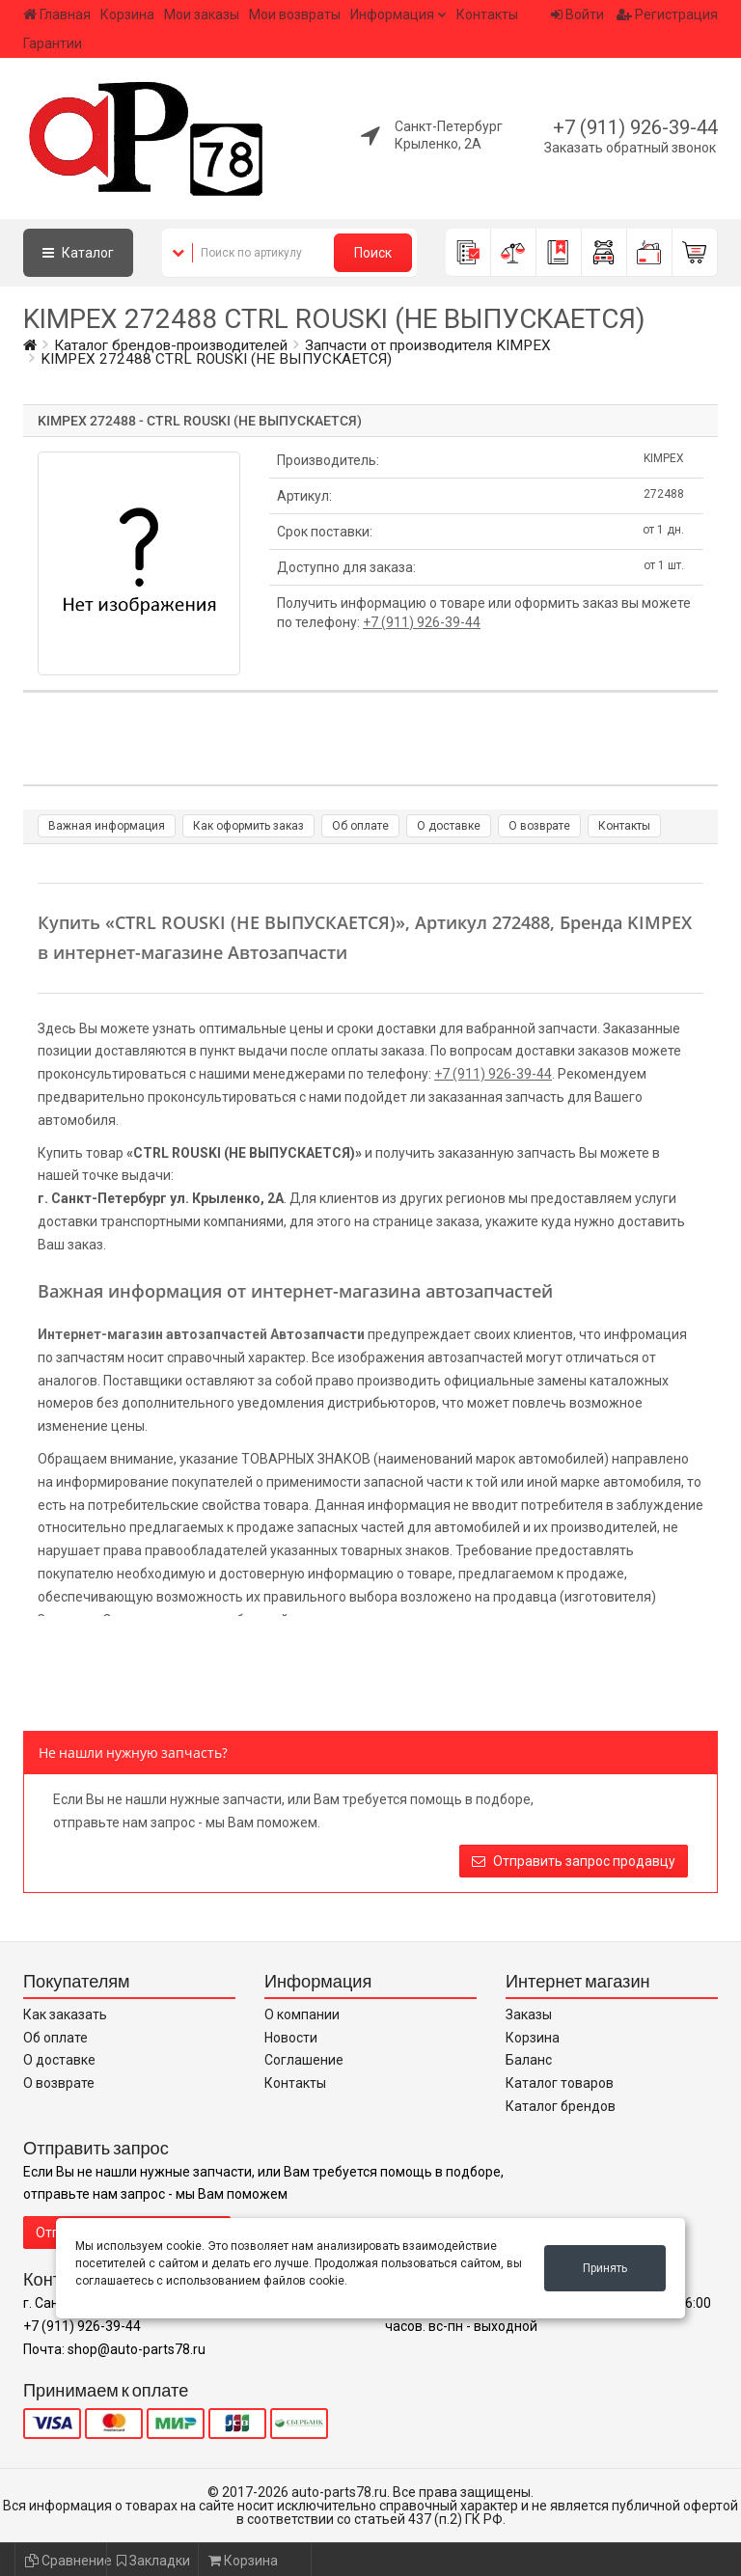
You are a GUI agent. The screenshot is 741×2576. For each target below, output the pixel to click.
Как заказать (65, 2014)
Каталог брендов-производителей (171, 345)
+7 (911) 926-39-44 (635, 127)
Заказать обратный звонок (630, 147)
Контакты (487, 14)
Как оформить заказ (248, 826)
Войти (577, 14)
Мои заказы (201, 14)
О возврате (539, 826)
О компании (302, 2014)
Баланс (529, 2060)
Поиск (373, 252)
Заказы (529, 2014)
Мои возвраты (295, 14)
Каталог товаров (560, 2083)
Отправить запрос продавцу (573, 1861)
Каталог (78, 252)
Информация (392, 14)
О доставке (448, 826)
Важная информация (106, 826)
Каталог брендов (561, 2106)
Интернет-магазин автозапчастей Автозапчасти (201, 1334)
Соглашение (303, 2060)
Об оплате (360, 826)
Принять (605, 2268)
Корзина (127, 14)
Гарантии (52, 43)
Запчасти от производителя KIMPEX (428, 345)
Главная (57, 14)
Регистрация (667, 14)
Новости (290, 2037)
